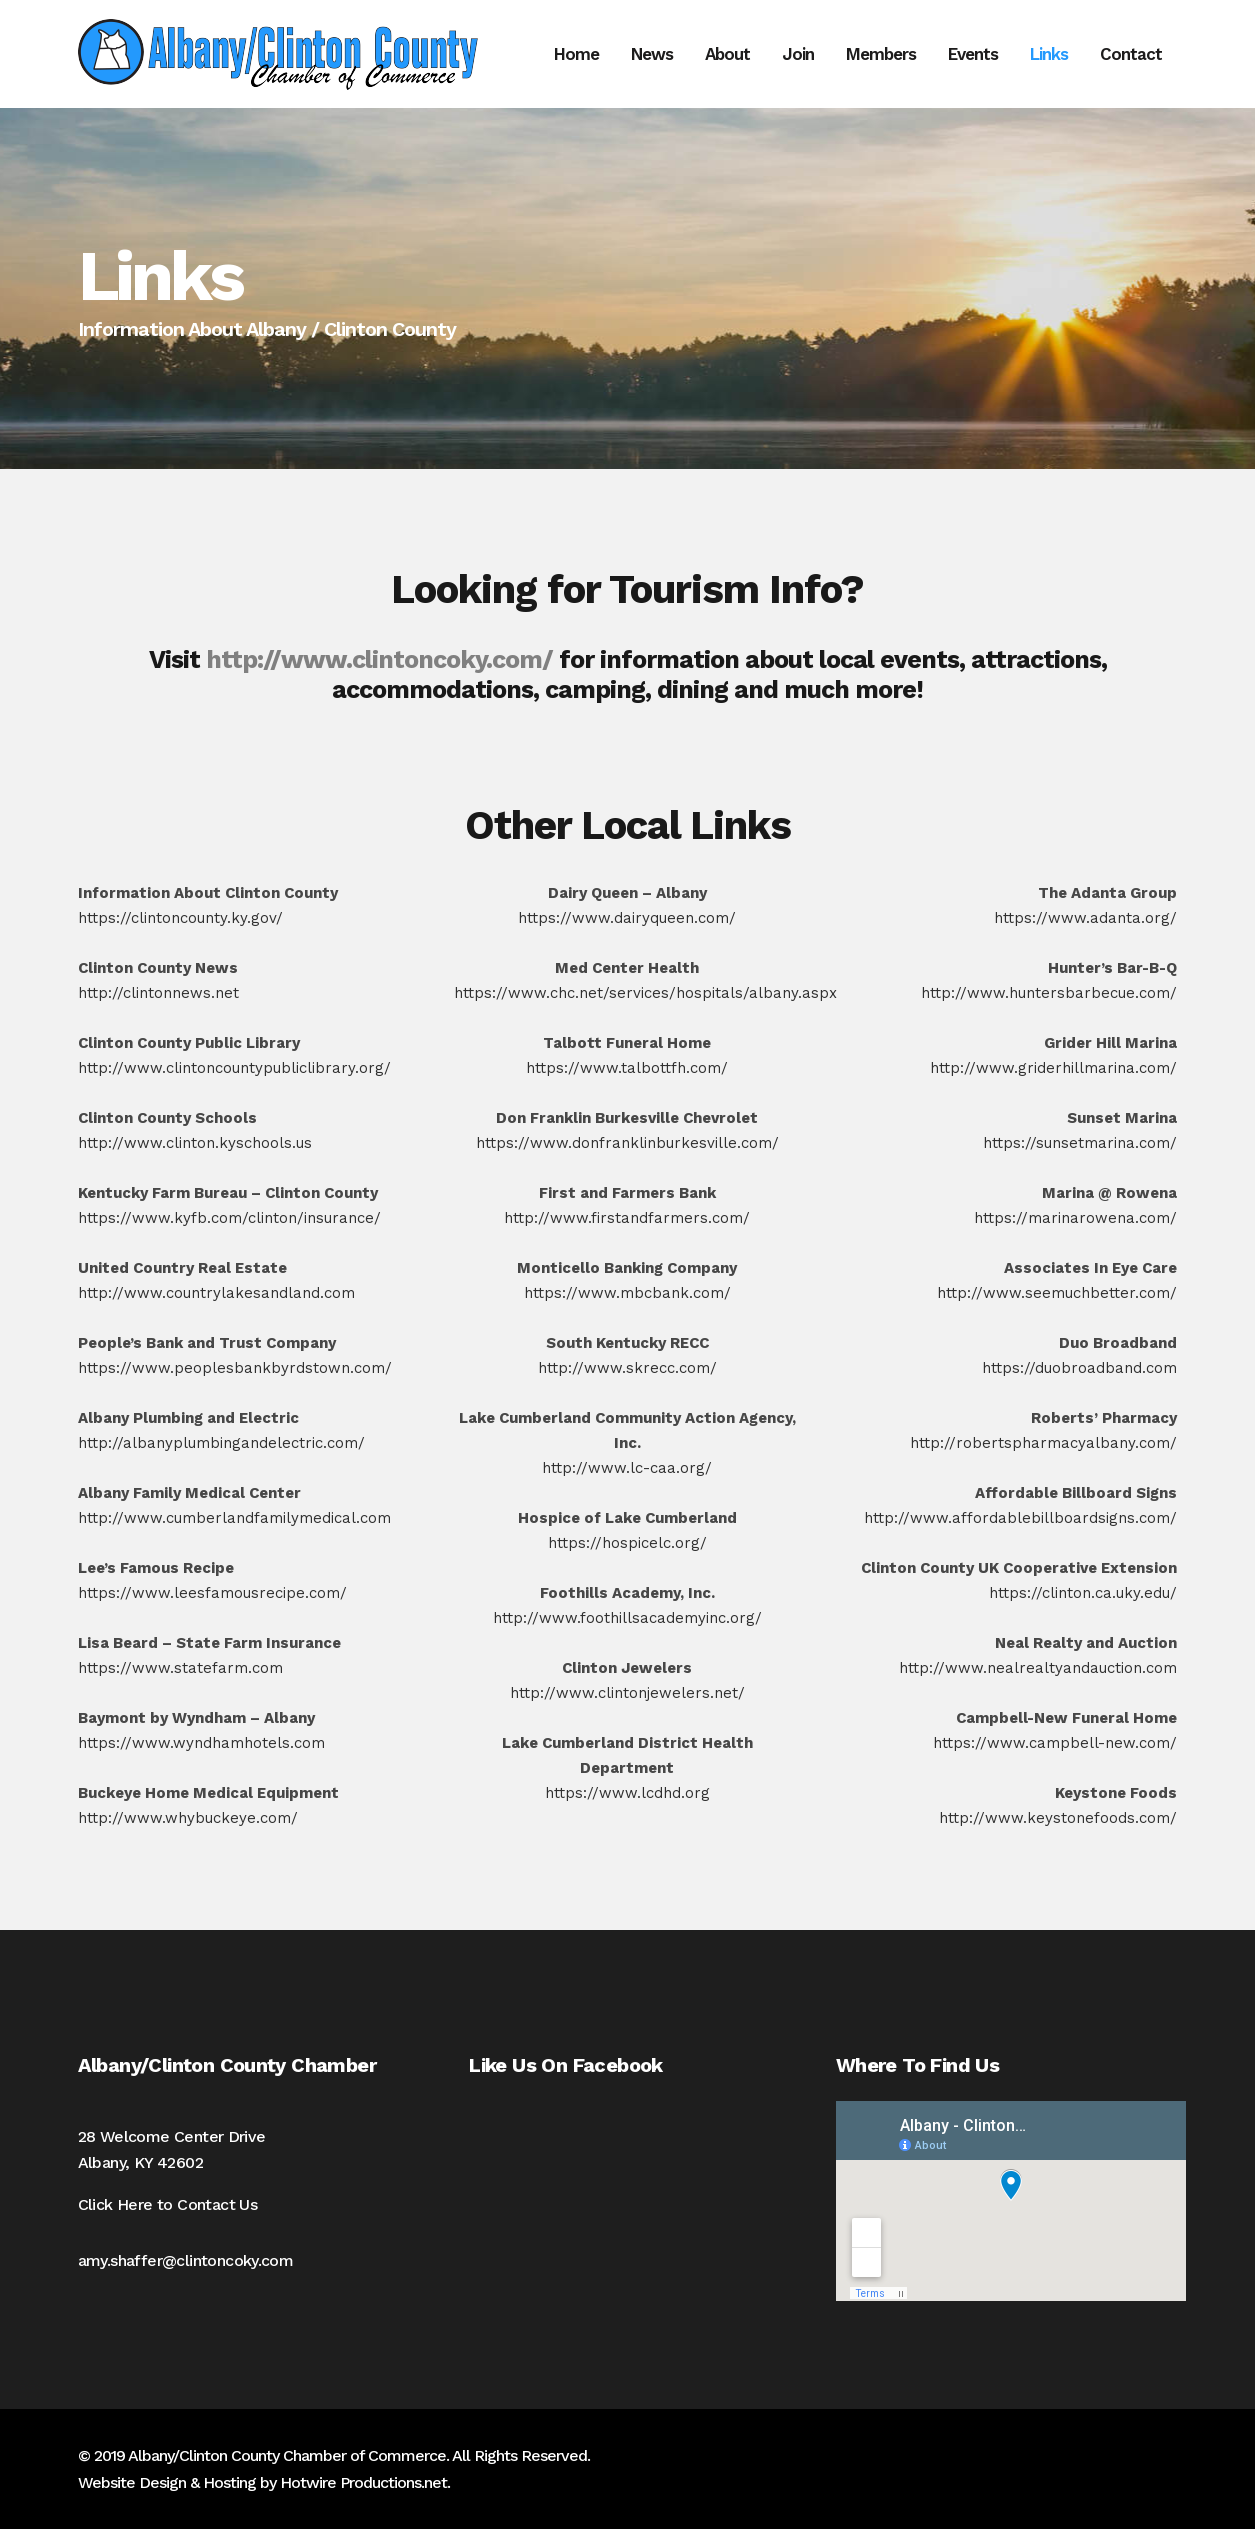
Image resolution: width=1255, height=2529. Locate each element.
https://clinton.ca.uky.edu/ (1083, 1593)
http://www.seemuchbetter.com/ (1057, 1293)
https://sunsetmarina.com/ (1080, 1143)
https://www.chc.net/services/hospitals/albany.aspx (645, 993)
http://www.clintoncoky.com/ (379, 659)
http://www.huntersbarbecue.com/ (1049, 993)
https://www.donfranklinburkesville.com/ (627, 1143)
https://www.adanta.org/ (1085, 918)
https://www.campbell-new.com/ (1055, 1743)
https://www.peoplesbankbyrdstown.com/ (235, 1368)
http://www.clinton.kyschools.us (195, 1143)
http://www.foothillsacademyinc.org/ (627, 1618)
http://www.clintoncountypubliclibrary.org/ (234, 1068)
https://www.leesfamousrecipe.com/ (212, 1593)
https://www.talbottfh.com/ (627, 1068)
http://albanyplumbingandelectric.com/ (221, 1443)
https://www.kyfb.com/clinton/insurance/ (229, 1218)
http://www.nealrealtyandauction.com (1038, 1668)
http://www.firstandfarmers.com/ (627, 1218)
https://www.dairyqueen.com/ (627, 918)
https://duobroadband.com (1079, 1368)
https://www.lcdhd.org (627, 1793)
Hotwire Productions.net (363, 2482)
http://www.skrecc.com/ (627, 1368)
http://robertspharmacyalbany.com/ (1043, 1443)
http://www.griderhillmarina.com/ (1053, 1068)
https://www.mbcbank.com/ (627, 1293)
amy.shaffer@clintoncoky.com (186, 2260)
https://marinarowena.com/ (1075, 1218)
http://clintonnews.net (158, 993)
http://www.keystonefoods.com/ (1058, 1818)
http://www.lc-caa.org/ (627, 1468)
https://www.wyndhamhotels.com (201, 1743)
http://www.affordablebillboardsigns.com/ (1020, 1518)
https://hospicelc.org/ (627, 1543)
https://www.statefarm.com (180, 1668)
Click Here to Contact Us (168, 2204)
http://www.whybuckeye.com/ (188, 1818)
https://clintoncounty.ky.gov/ (180, 918)
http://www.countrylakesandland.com (216, 1293)
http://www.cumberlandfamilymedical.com (234, 1518)
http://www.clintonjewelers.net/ (627, 1693)
